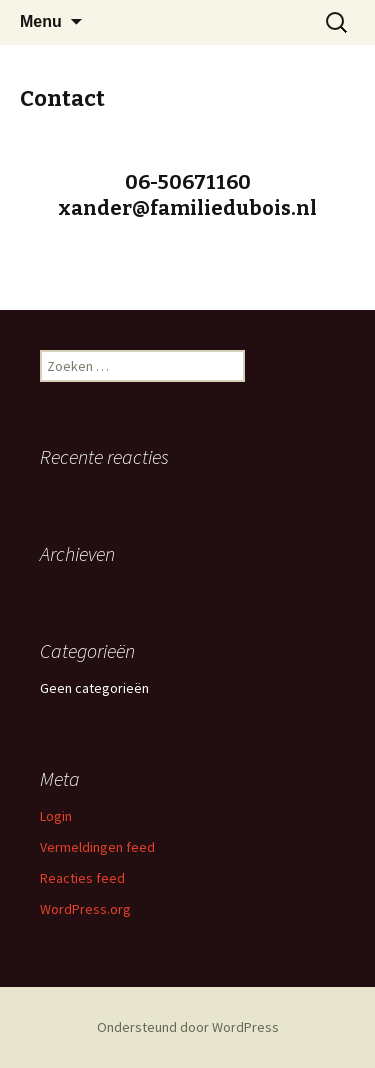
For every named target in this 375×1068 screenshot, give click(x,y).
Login (56, 816)
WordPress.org (85, 909)
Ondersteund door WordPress (188, 1027)
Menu (41, 21)
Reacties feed (82, 878)
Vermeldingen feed (97, 847)
